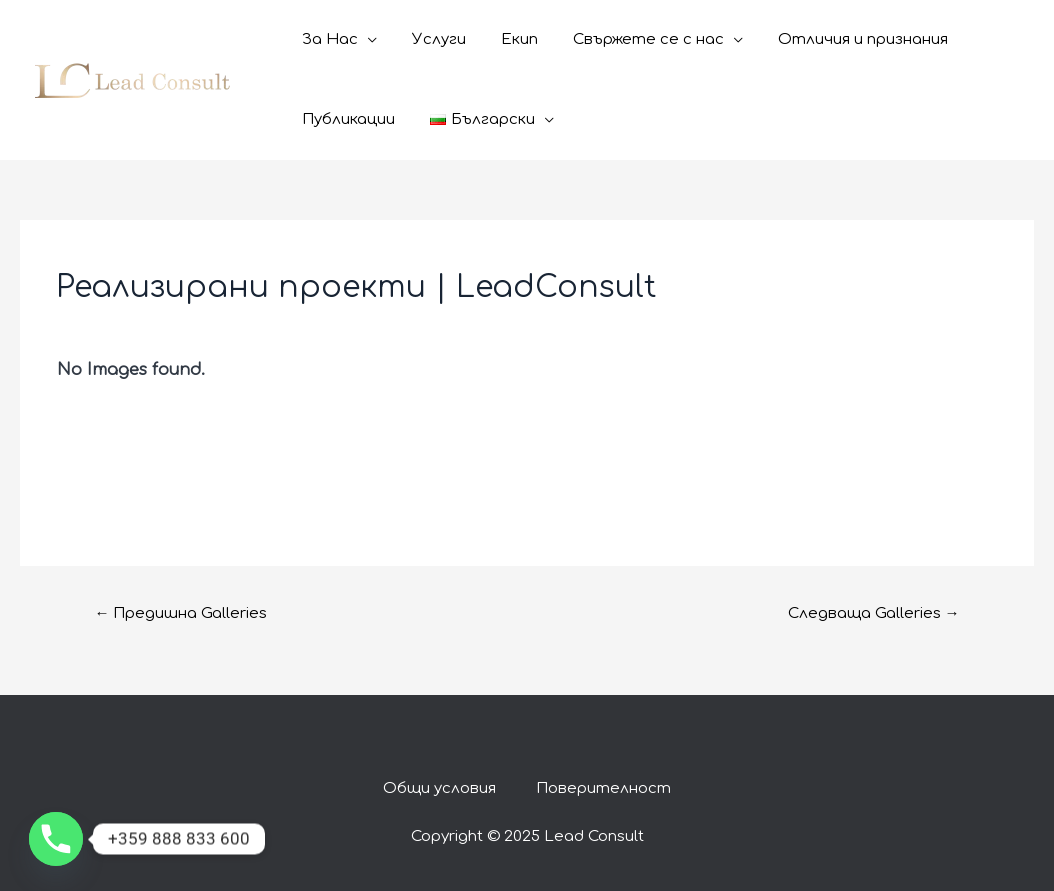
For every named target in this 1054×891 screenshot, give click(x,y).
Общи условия (439, 788)
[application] (365, 40)
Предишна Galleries (180, 613)
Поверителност (603, 788)
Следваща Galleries (874, 613)
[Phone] (56, 839)
